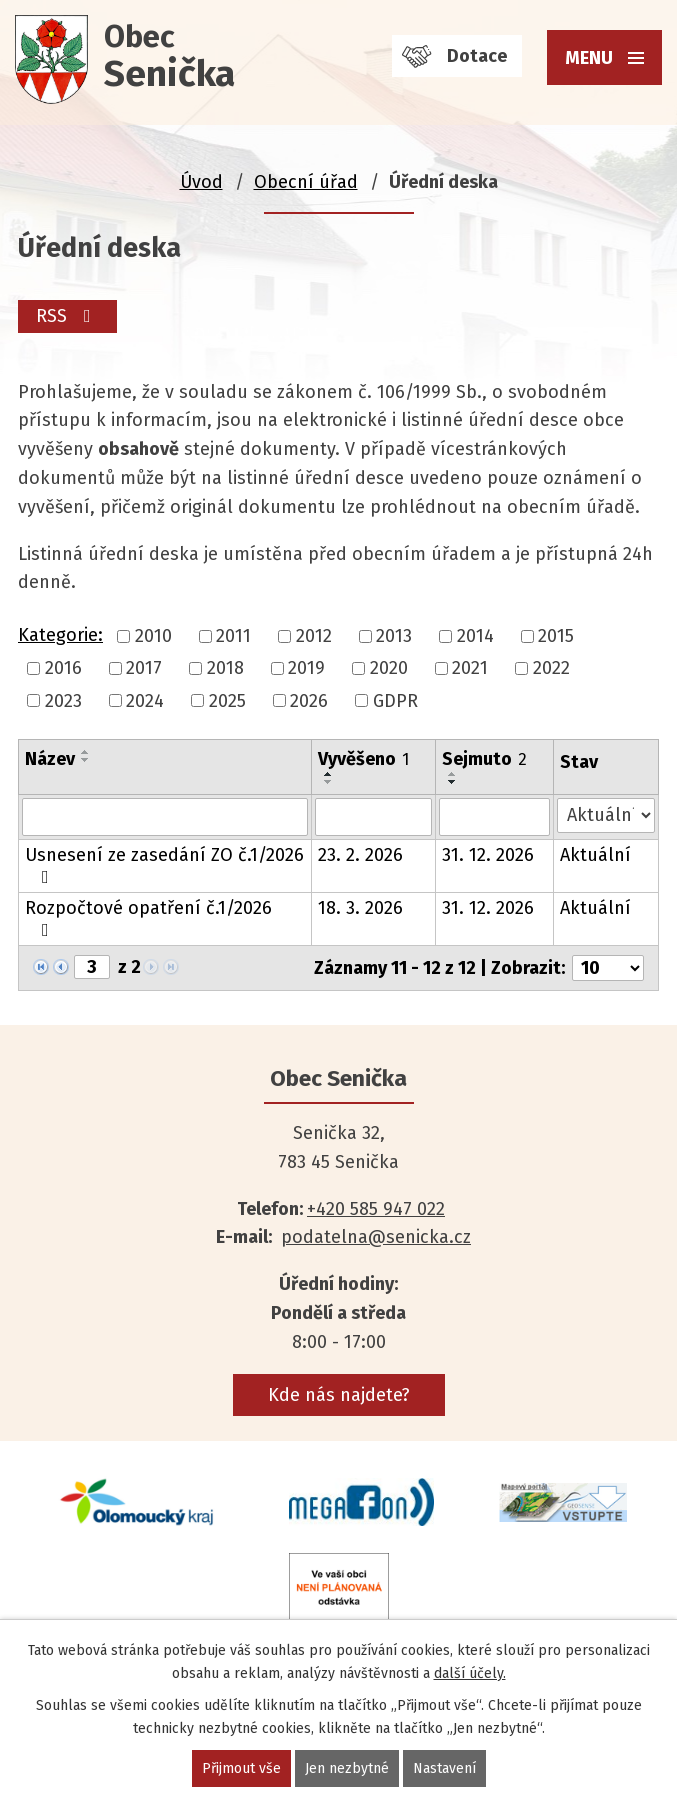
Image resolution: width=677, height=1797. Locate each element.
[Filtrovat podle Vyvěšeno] (373, 817)
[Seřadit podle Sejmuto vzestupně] (453, 774)
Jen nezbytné (347, 1768)
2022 (551, 669)
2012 (314, 636)
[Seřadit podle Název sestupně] (86, 760)
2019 (306, 669)
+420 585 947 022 (376, 1209)
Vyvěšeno (363, 759)
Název (50, 759)
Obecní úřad (306, 182)
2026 (309, 701)
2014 (475, 636)
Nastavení (444, 1768)
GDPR (395, 701)
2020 (389, 669)
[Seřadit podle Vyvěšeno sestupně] (329, 782)
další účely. (470, 1673)
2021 (470, 669)
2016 (63, 669)
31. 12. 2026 (488, 855)
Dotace (477, 56)
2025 (227, 701)
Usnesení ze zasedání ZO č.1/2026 (164, 865)
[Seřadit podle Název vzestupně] (86, 752)
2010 (153, 636)
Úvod (201, 182)
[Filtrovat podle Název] (165, 817)
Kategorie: (60, 635)
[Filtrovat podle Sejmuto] (494, 817)
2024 (145, 701)
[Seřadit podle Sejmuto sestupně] (453, 782)
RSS (67, 316)
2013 (394, 636)
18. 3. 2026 (360, 908)
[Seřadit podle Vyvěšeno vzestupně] (329, 774)
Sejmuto (484, 759)
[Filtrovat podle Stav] (606, 815)
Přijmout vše (241, 1768)
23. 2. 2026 (360, 855)
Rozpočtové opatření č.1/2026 (148, 918)
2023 (63, 701)
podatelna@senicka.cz (376, 1237)
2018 (225, 669)
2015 (556, 636)
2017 (144, 669)
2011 (233, 636)
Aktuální (595, 855)
